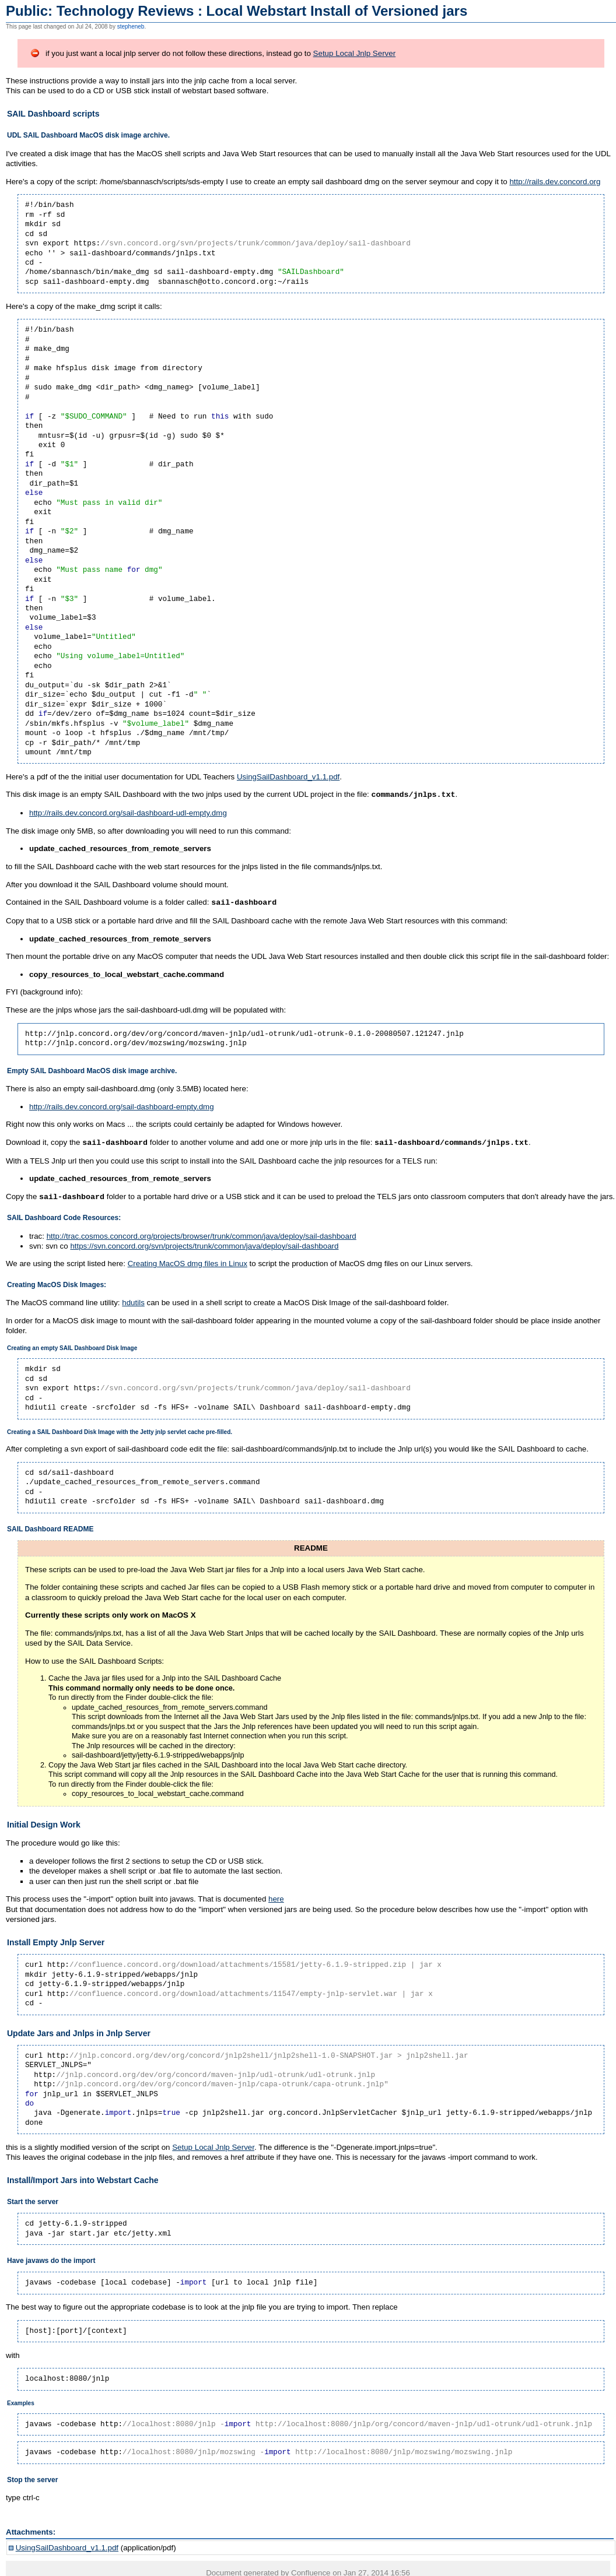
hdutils (133, 1300)
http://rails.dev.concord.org (554, 181)
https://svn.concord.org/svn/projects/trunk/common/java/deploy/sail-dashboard (204, 1243)
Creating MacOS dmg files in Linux (187, 1261)
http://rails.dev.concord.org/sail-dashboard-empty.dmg (121, 1105)
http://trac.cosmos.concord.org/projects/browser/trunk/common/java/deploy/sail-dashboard (201, 1233)
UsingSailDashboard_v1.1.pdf (288, 776)
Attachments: (30, 2529)
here (276, 1896)
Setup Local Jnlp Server (354, 53)
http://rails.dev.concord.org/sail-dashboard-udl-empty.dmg (128, 812)
